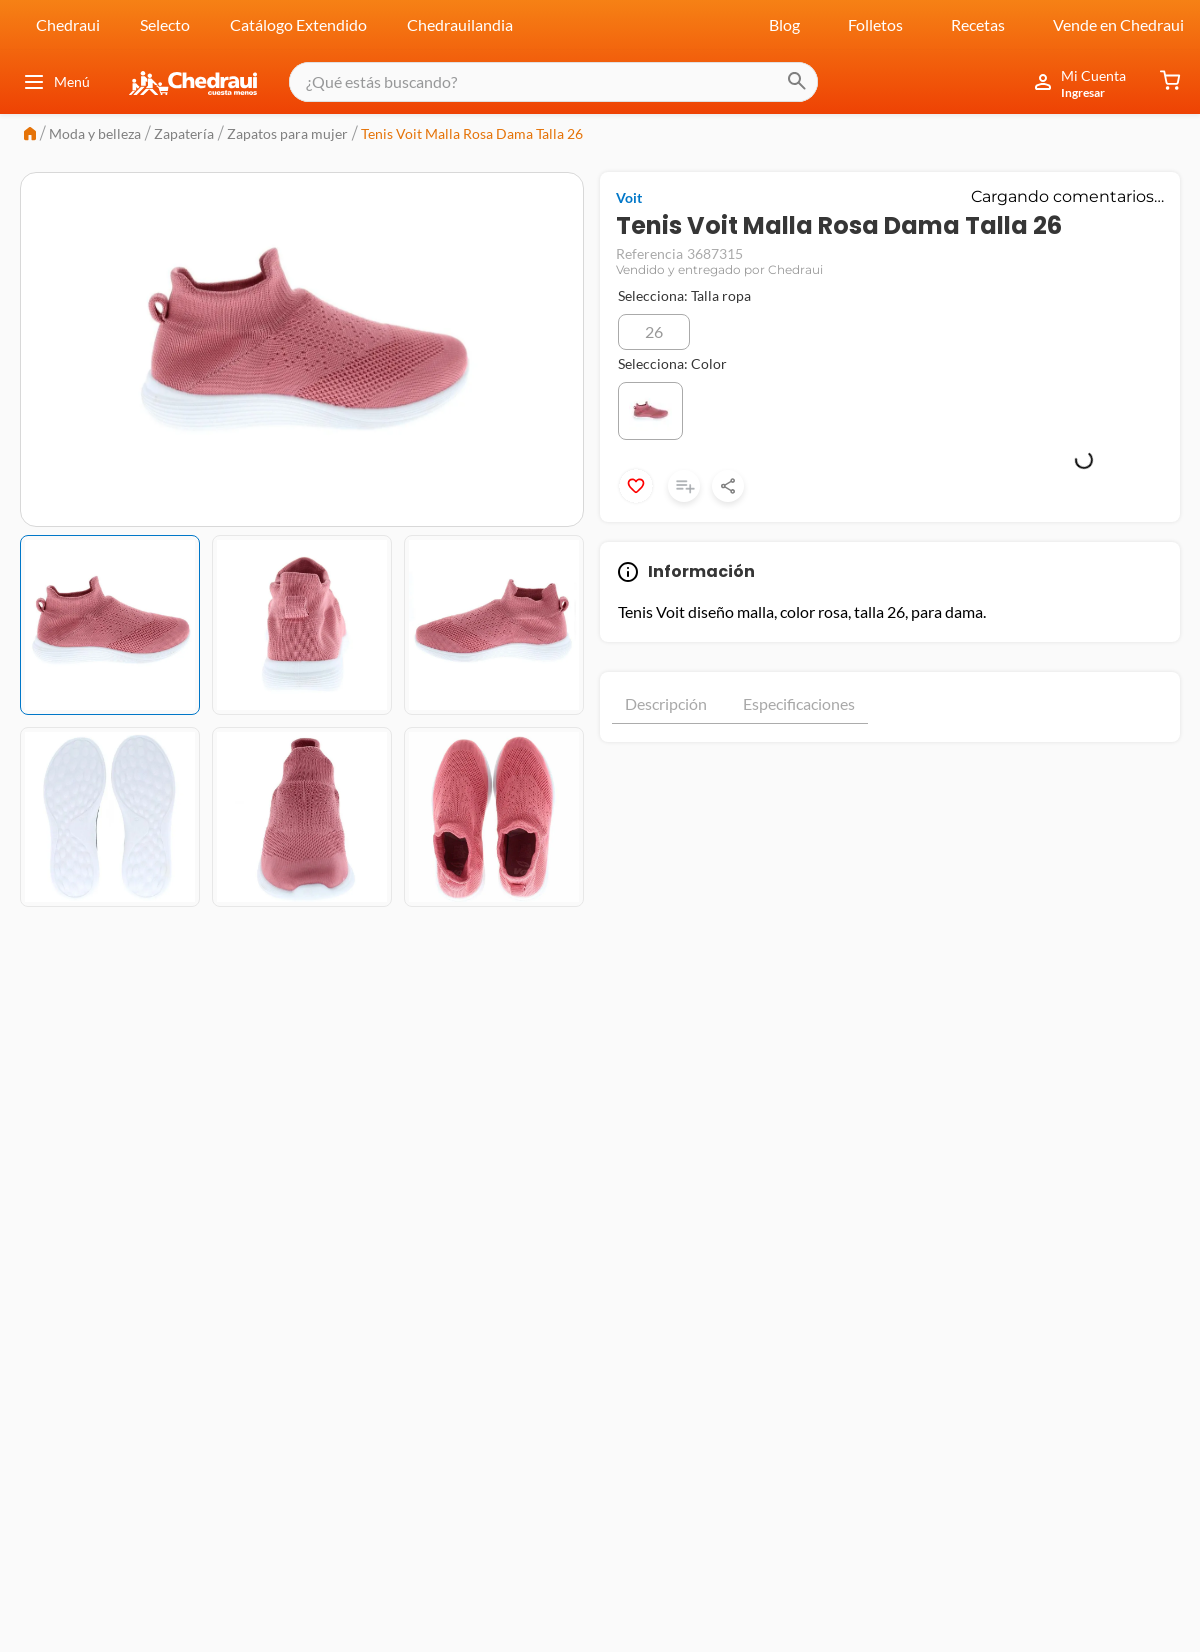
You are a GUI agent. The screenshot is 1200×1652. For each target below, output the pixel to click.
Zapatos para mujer (287, 133)
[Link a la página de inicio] (30, 135)
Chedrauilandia (460, 24)
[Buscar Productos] (780, 82)
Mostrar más (890, 760)
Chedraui (68, 24)
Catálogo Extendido (298, 24)
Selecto (165, 24)
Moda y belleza (95, 133)
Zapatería (184, 133)
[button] (654, 332)
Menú (56, 82)
